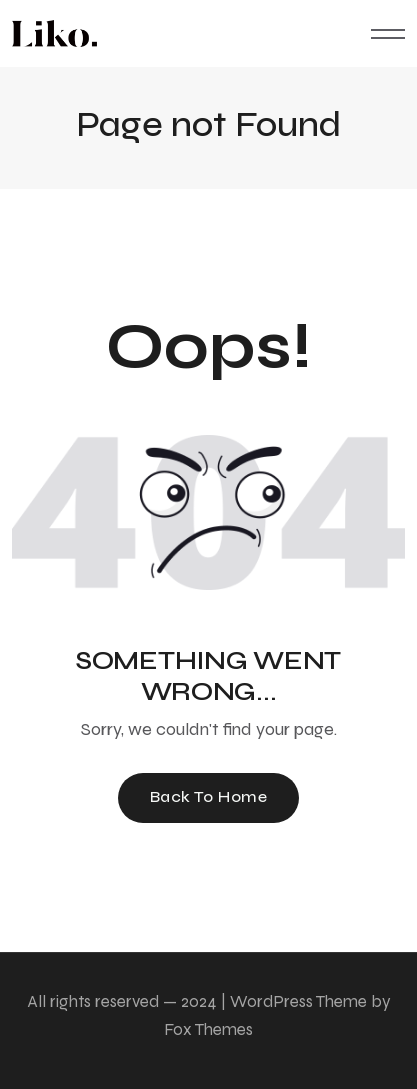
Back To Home (209, 796)
